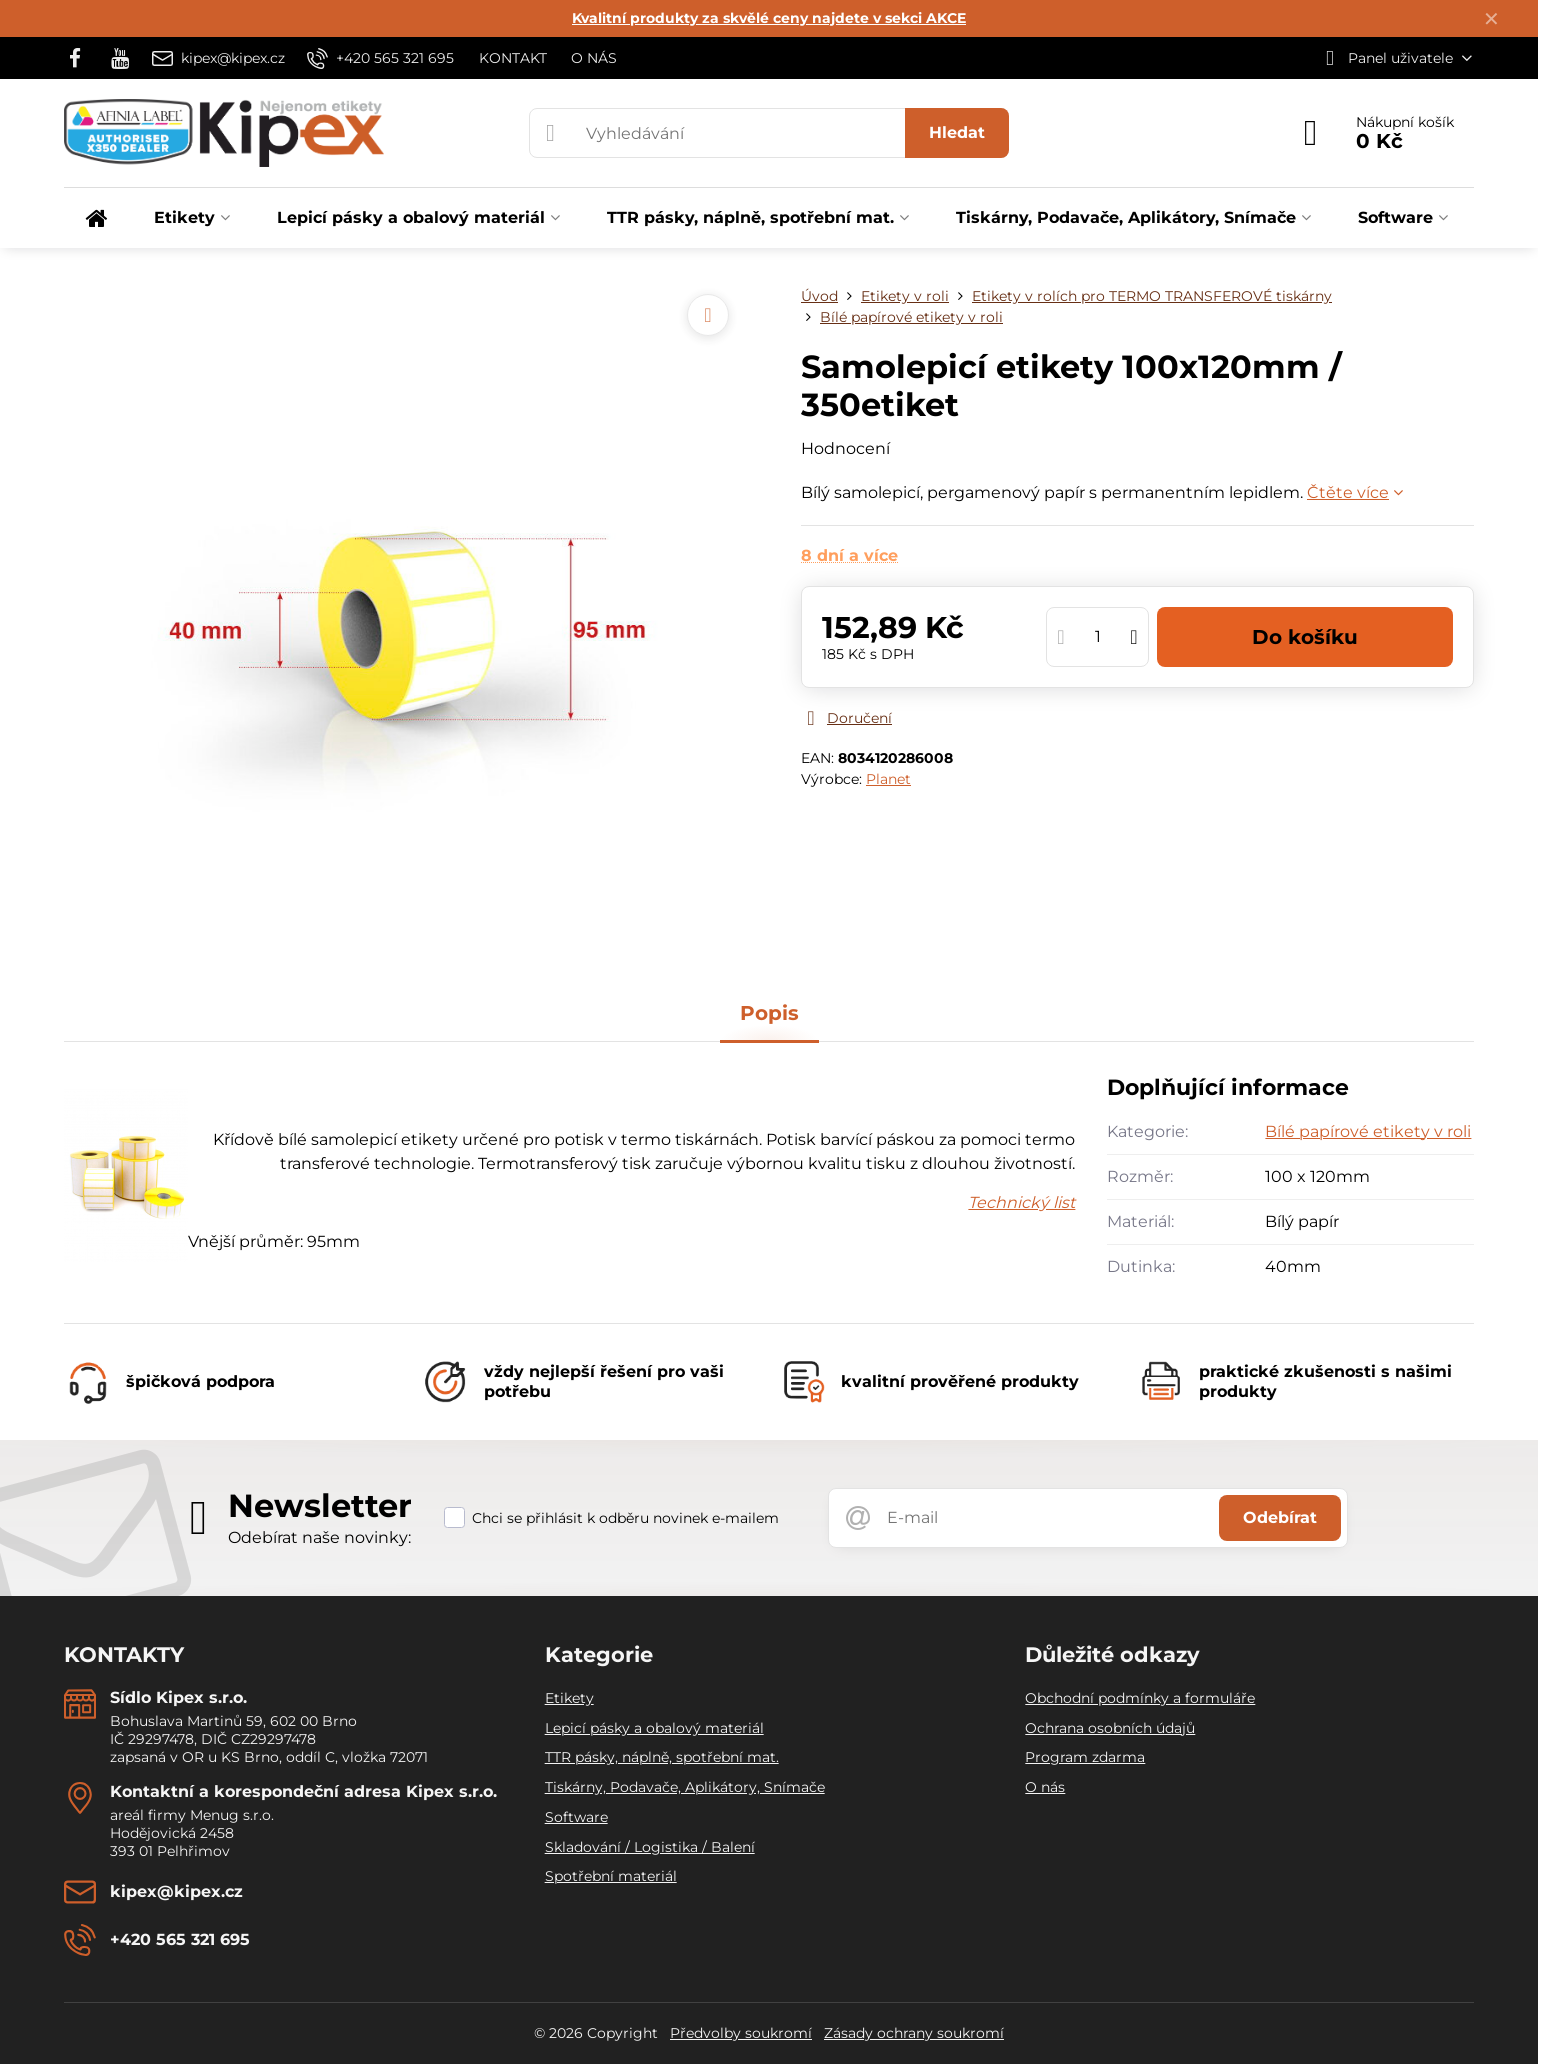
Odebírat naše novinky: (319, 1537)
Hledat (957, 132)
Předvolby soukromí (741, 2033)
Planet (888, 779)
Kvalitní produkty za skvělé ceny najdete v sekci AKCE (769, 18)
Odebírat (1280, 1517)
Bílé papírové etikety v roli (1368, 1131)
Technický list (1021, 1202)
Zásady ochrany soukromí (914, 2033)
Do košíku (1305, 637)
